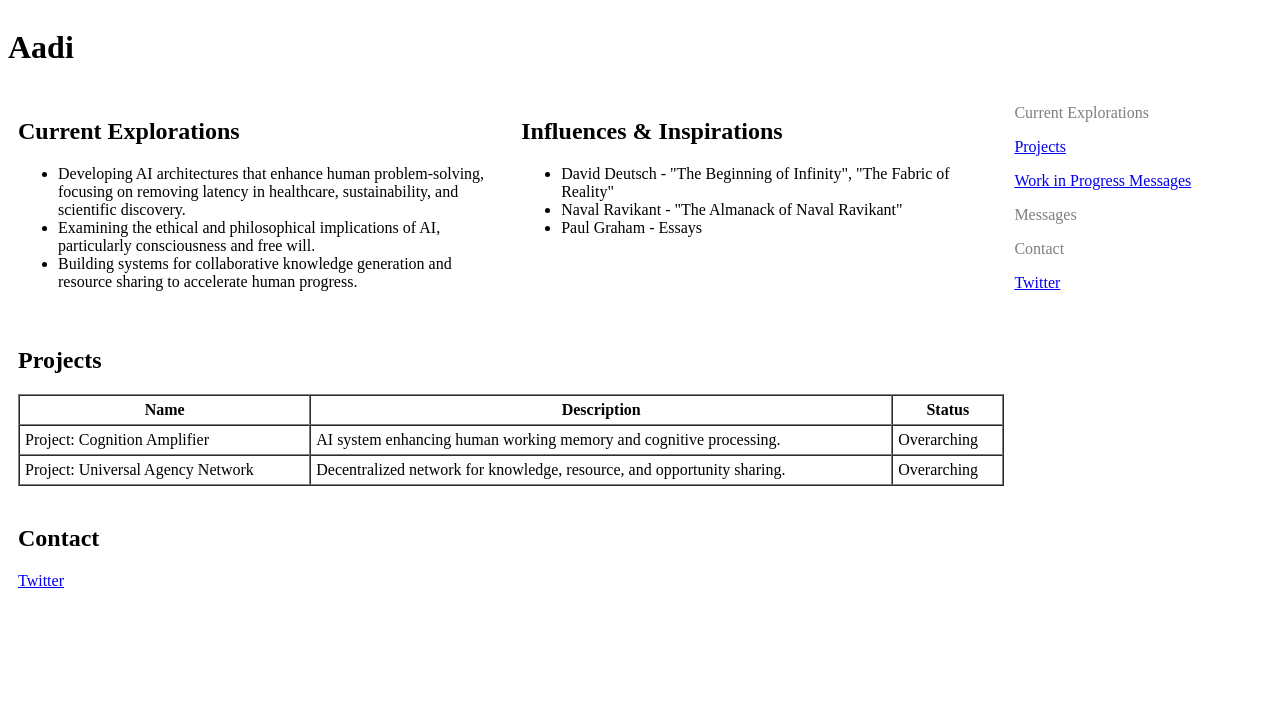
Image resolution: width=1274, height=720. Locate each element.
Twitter (41, 580)
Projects (1040, 146)
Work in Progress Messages (1102, 180)
